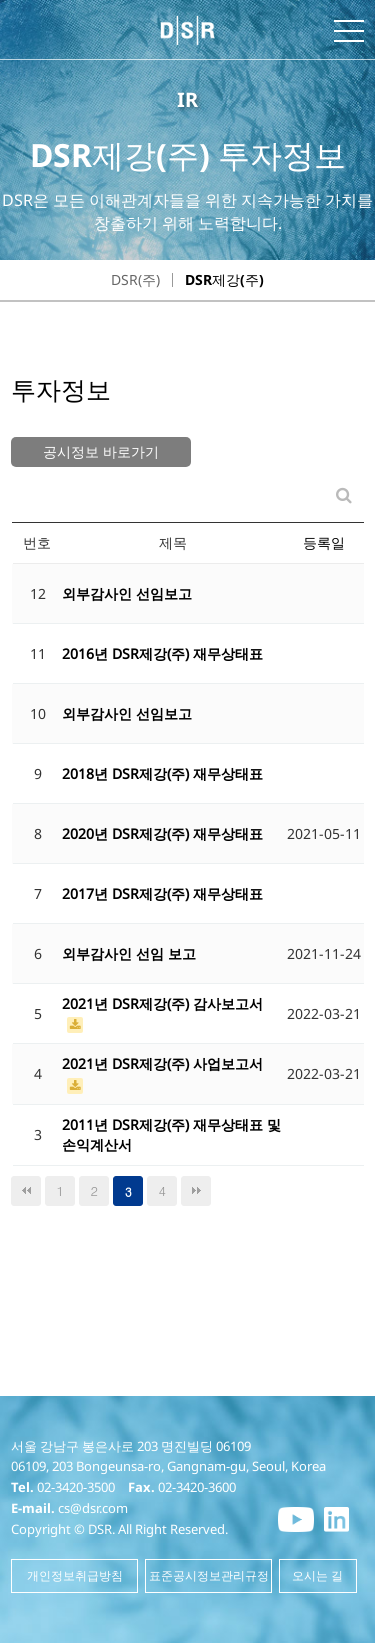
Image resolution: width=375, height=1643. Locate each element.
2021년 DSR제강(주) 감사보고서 (162, 1003)
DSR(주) (135, 279)
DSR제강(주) (224, 279)
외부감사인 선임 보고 (129, 953)
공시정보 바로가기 (101, 451)
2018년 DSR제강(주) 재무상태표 (162, 773)
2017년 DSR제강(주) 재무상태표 (162, 893)
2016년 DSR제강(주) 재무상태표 (162, 653)
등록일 (324, 542)
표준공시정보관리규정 (209, 1575)
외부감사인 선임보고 (127, 593)
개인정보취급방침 (75, 1575)
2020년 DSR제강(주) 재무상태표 (162, 833)
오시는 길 (317, 1575)
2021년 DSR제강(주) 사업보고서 (162, 1063)
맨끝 (196, 1191)
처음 (26, 1191)
